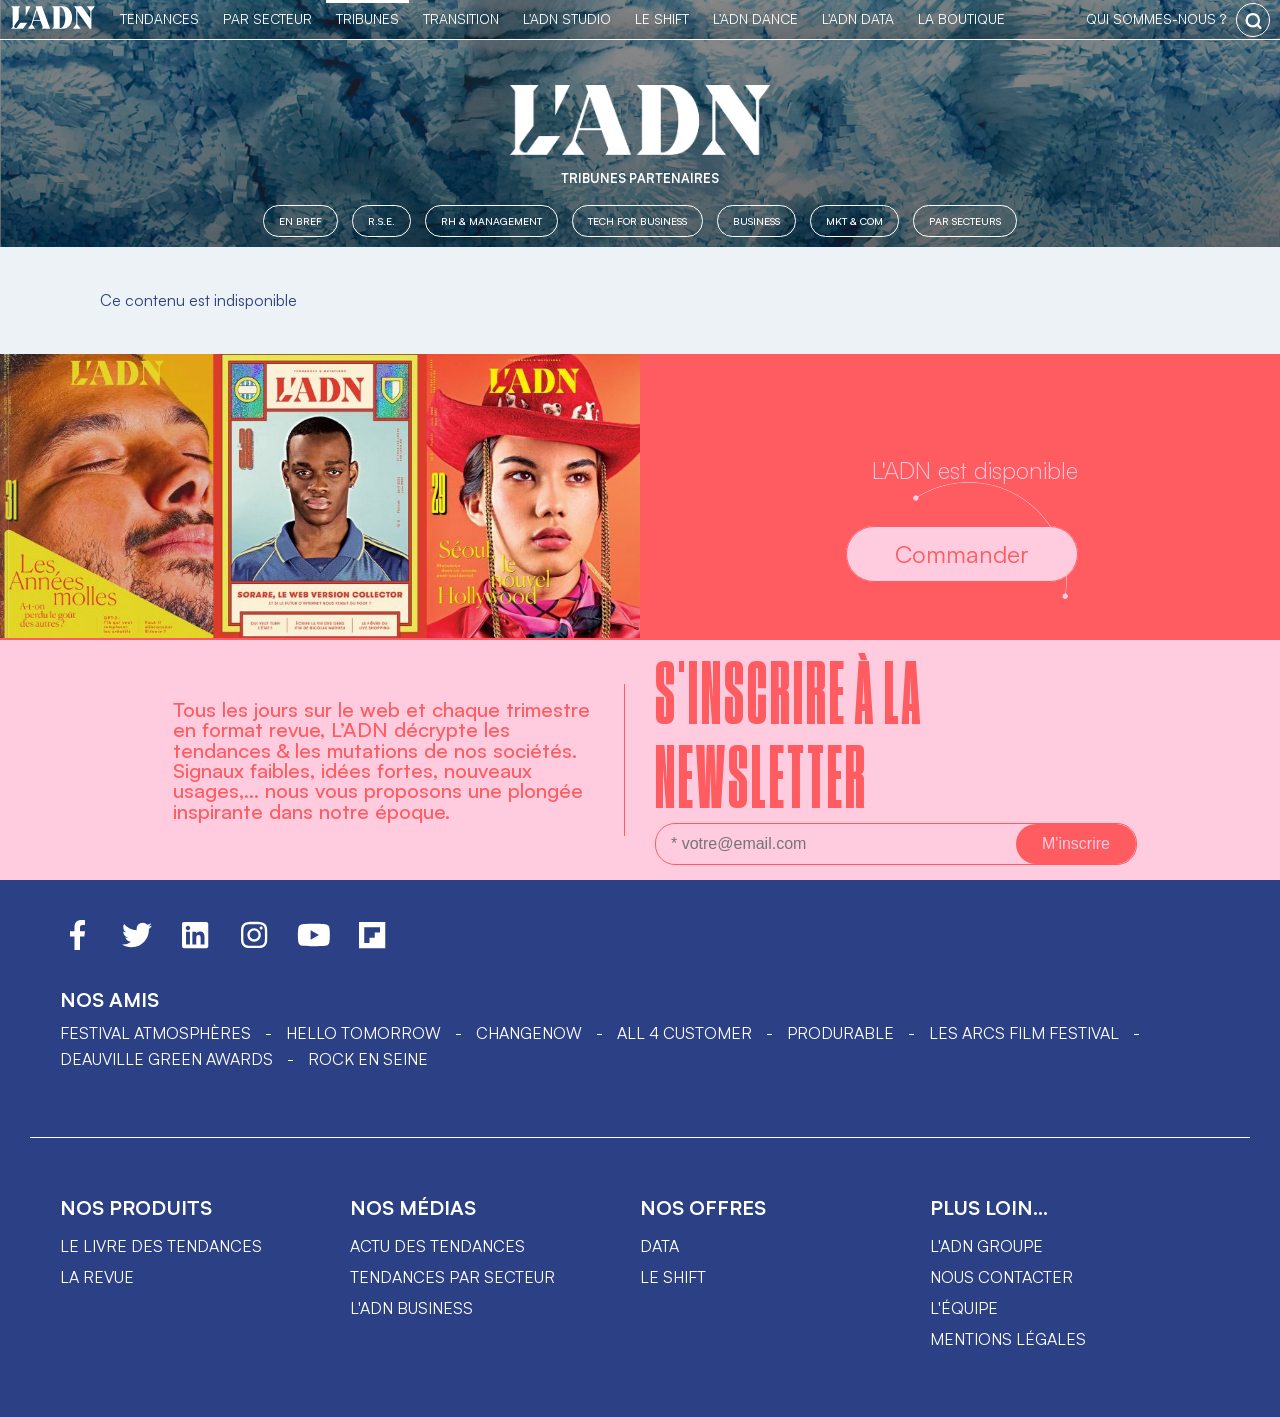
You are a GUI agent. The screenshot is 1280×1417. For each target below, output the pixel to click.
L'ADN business (411, 1308)
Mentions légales (1008, 1339)
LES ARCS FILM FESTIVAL (1024, 1033)
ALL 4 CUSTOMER (684, 1033)
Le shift (673, 1277)
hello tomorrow (363, 1033)
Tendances (159, 18)
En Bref (300, 220)
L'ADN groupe (986, 1246)
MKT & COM (854, 220)
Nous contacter (1001, 1277)
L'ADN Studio (567, 18)
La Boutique (961, 18)
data (659, 1246)
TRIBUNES (367, 18)
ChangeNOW (529, 1033)
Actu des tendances (437, 1246)
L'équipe (964, 1308)
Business (756, 220)
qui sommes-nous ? (1156, 18)
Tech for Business (637, 220)
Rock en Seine (368, 1059)
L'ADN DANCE (755, 18)
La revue (97, 1277)
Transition (461, 18)
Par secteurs (965, 220)
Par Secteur (267, 18)
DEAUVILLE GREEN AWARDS (166, 1059)
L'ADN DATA (858, 18)
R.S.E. (381, 220)
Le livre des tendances (161, 1246)
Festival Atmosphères (155, 1033)
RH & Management (491, 220)
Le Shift (662, 18)
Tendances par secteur (452, 1277)
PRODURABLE (840, 1033)
